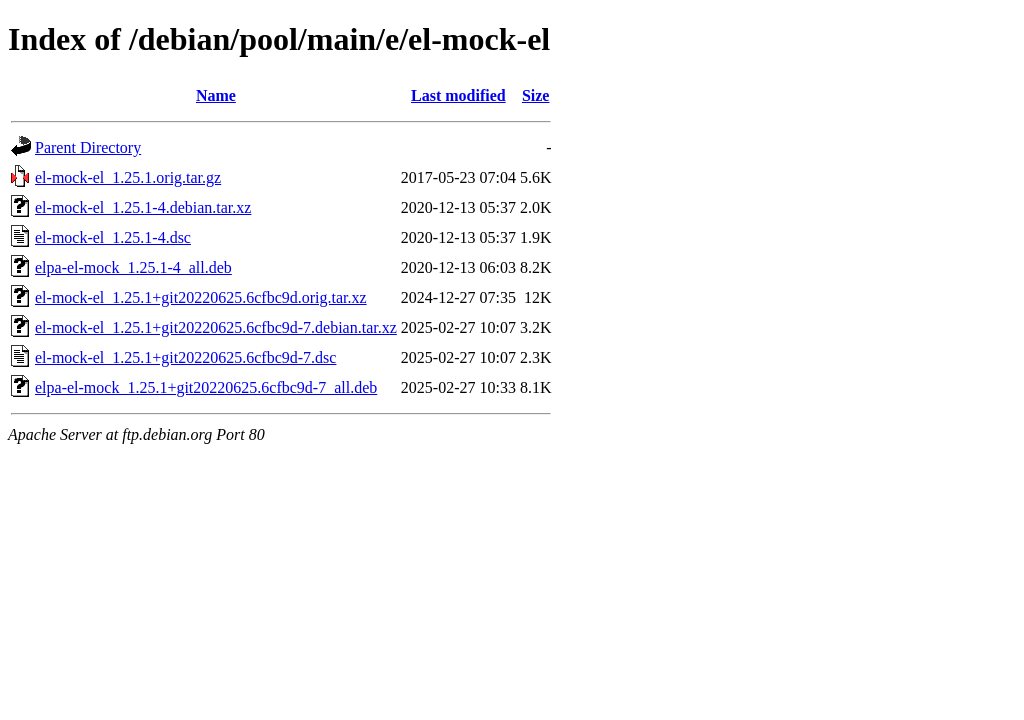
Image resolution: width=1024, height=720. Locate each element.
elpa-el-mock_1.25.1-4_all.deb (133, 267)
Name (216, 95)
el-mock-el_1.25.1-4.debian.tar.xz (143, 207)
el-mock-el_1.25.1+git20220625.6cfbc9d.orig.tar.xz (201, 297)
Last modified (458, 95)
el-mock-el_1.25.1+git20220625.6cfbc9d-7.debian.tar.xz (216, 327)
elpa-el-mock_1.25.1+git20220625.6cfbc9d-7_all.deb (206, 387)
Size (536, 95)
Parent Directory (88, 147)
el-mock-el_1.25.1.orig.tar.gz (128, 177)
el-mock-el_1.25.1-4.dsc (113, 237)
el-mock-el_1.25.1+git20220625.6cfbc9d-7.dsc (185, 357)
